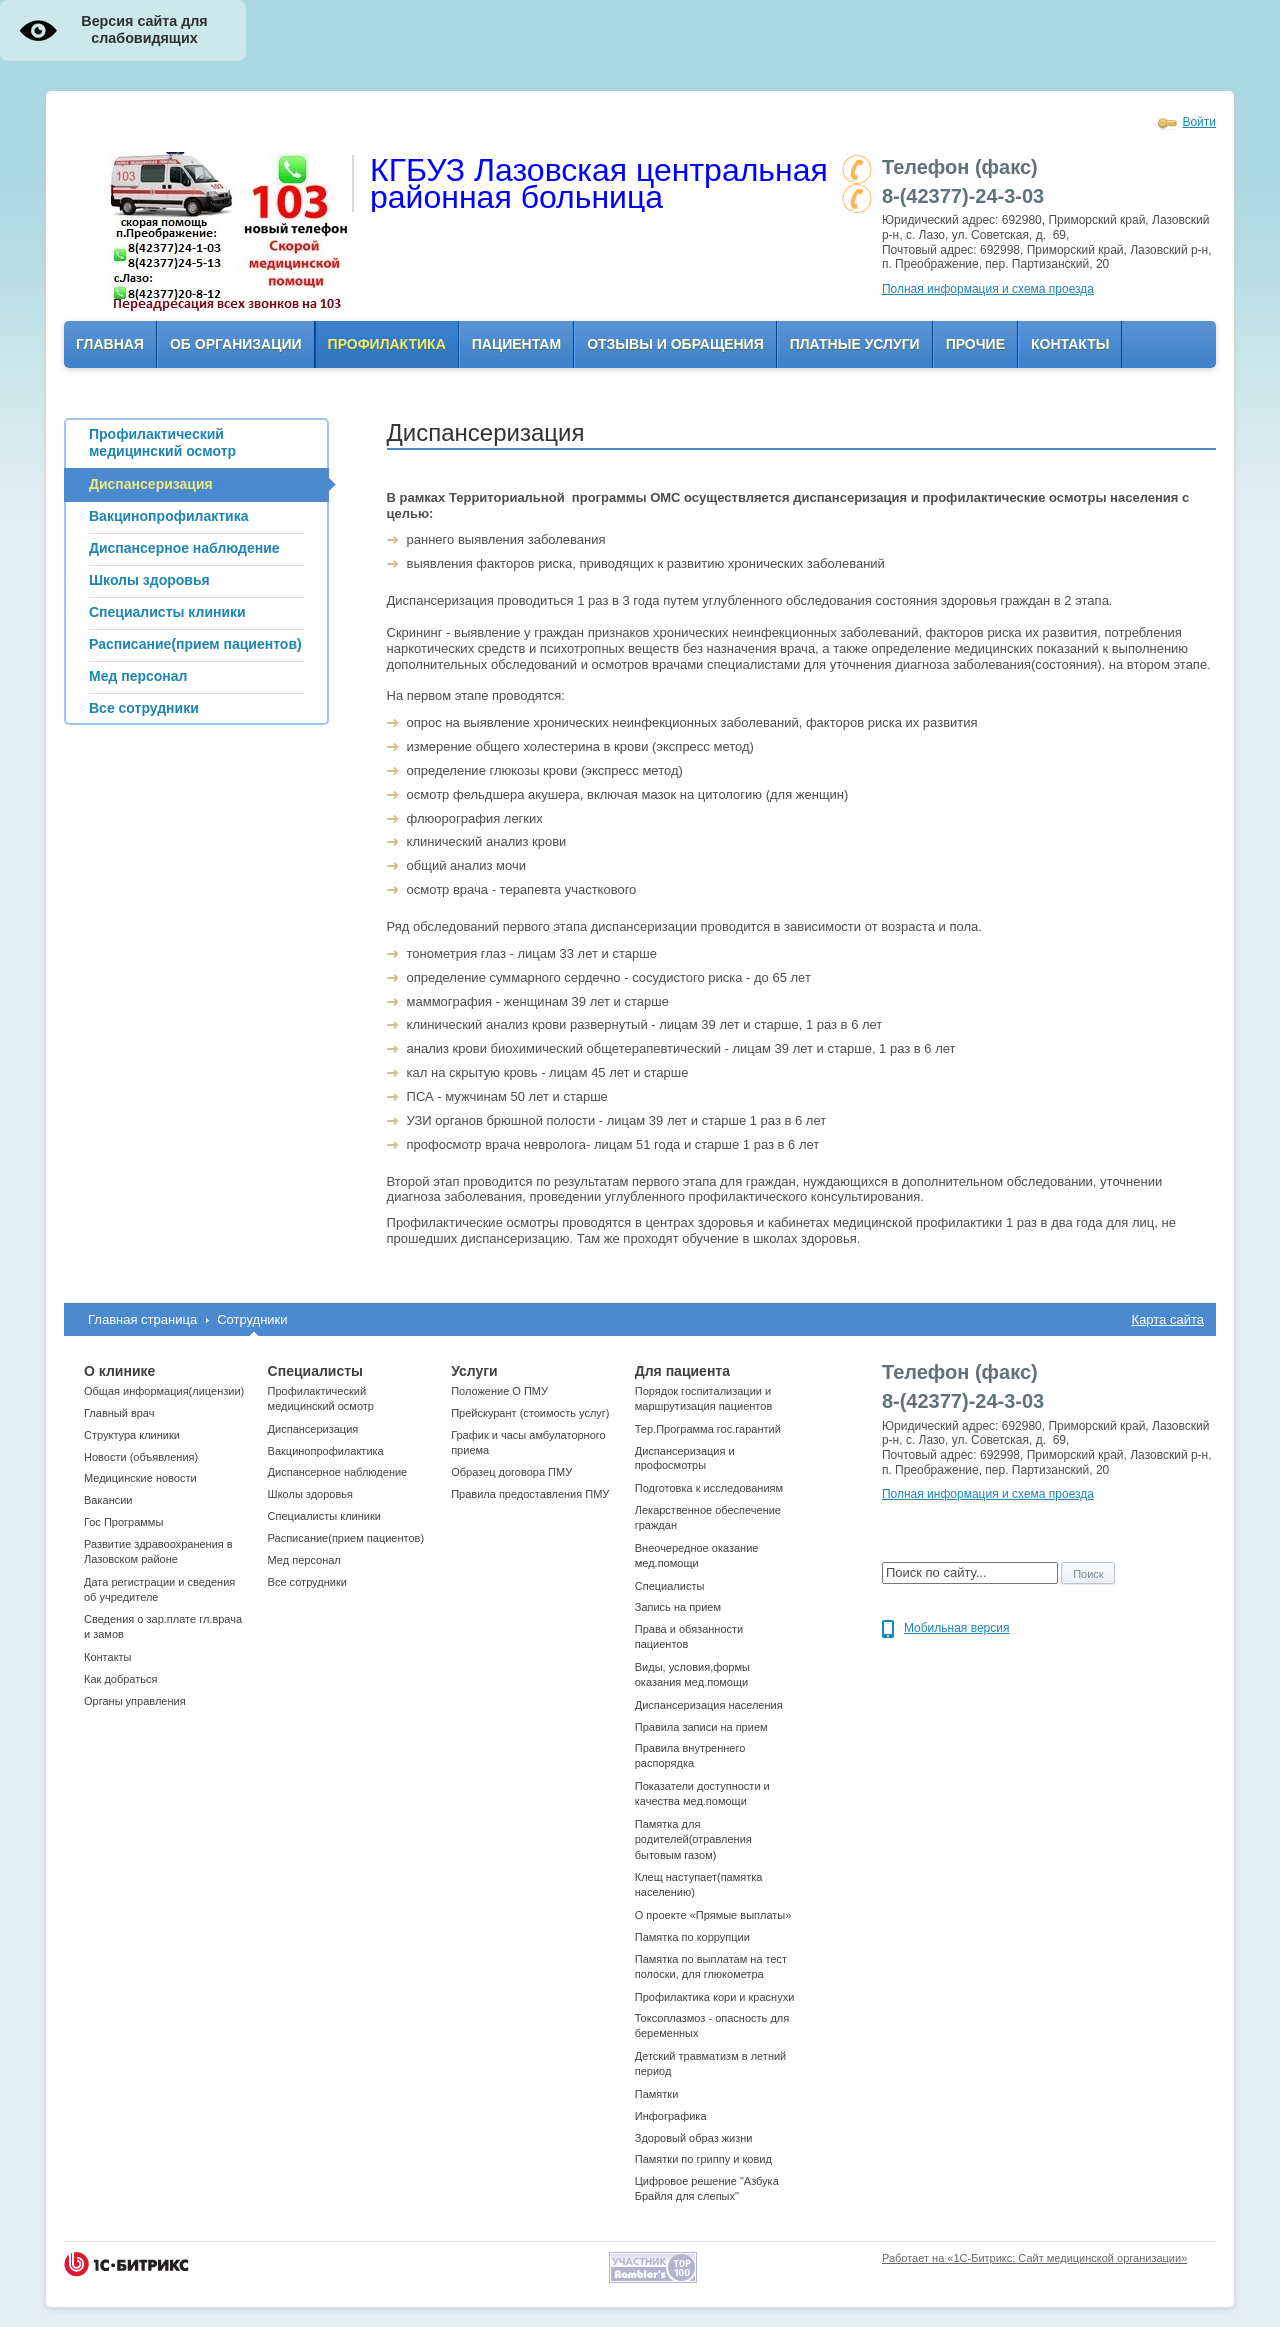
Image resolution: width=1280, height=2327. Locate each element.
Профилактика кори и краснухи (715, 1997)
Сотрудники (252, 1319)
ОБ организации (236, 344)
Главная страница (142, 1319)
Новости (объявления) (141, 1457)
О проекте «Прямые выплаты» (713, 1915)
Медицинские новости (140, 1478)
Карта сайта (1168, 1319)
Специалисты (315, 1371)
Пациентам (516, 344)
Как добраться (120, 1679)
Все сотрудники (307, 1582)
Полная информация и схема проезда (988, 289)
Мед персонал (304, 1560)
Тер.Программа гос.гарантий (708, 1429)
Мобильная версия (957, 1628)
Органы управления (135, 1701)
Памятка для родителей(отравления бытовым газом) (693, 1839)
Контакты (1070, 344)
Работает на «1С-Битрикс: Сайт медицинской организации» (1034, 2258)
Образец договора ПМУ (511, 1472)
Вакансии (108, 1500)
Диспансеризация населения (709, 1705)
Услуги (474, 1371)
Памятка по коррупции (692, 1937)
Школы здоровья (310, 1494)
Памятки (657, 2094)
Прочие (975, 344)
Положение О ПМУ (499, 1391)
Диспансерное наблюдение (338, 1472)
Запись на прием (678, 1607)
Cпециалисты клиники (324, 1516)
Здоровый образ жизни (694, 2138)
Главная (110, 344)
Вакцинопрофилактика (326, 1451)
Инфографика (671, 2116)
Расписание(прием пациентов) (346, 1538)
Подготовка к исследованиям (709, 1488)
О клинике (119, 1371)
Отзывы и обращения (675, 344)
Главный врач (119, 1413)
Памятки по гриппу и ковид (703, 2159)
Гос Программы (123, 1522)
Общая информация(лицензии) (164, 1391)
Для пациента (682, 1371)
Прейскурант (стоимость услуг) (530, 1413)
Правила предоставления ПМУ (530, 1494)
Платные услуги (855, 344)
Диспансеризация (313, 1429)
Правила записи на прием (701, 1727)
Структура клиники (132, 1435)
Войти (1199, 122)
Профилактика (387, 344)
